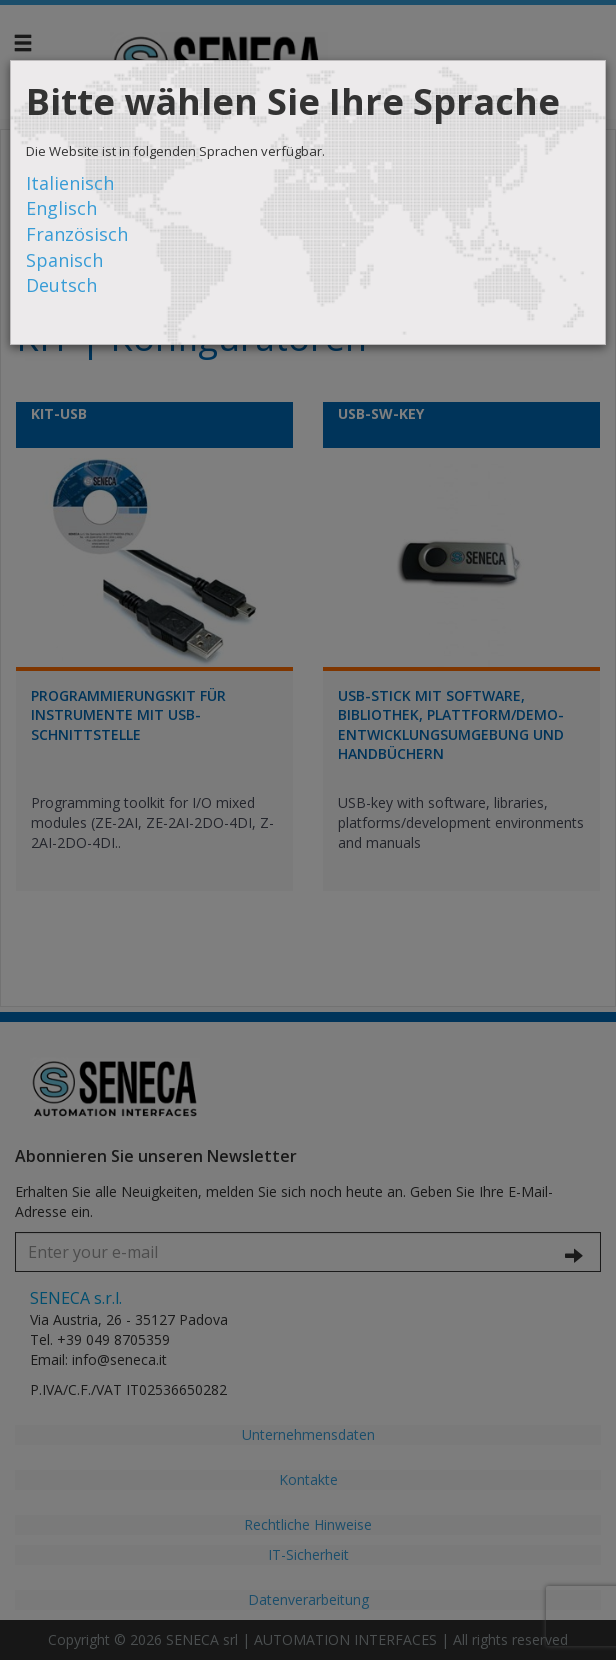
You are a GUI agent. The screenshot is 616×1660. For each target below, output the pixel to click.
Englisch (61, 208)
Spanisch (64, 260)
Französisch (77, 234)
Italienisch (70, 183)
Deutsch (61, 285)
